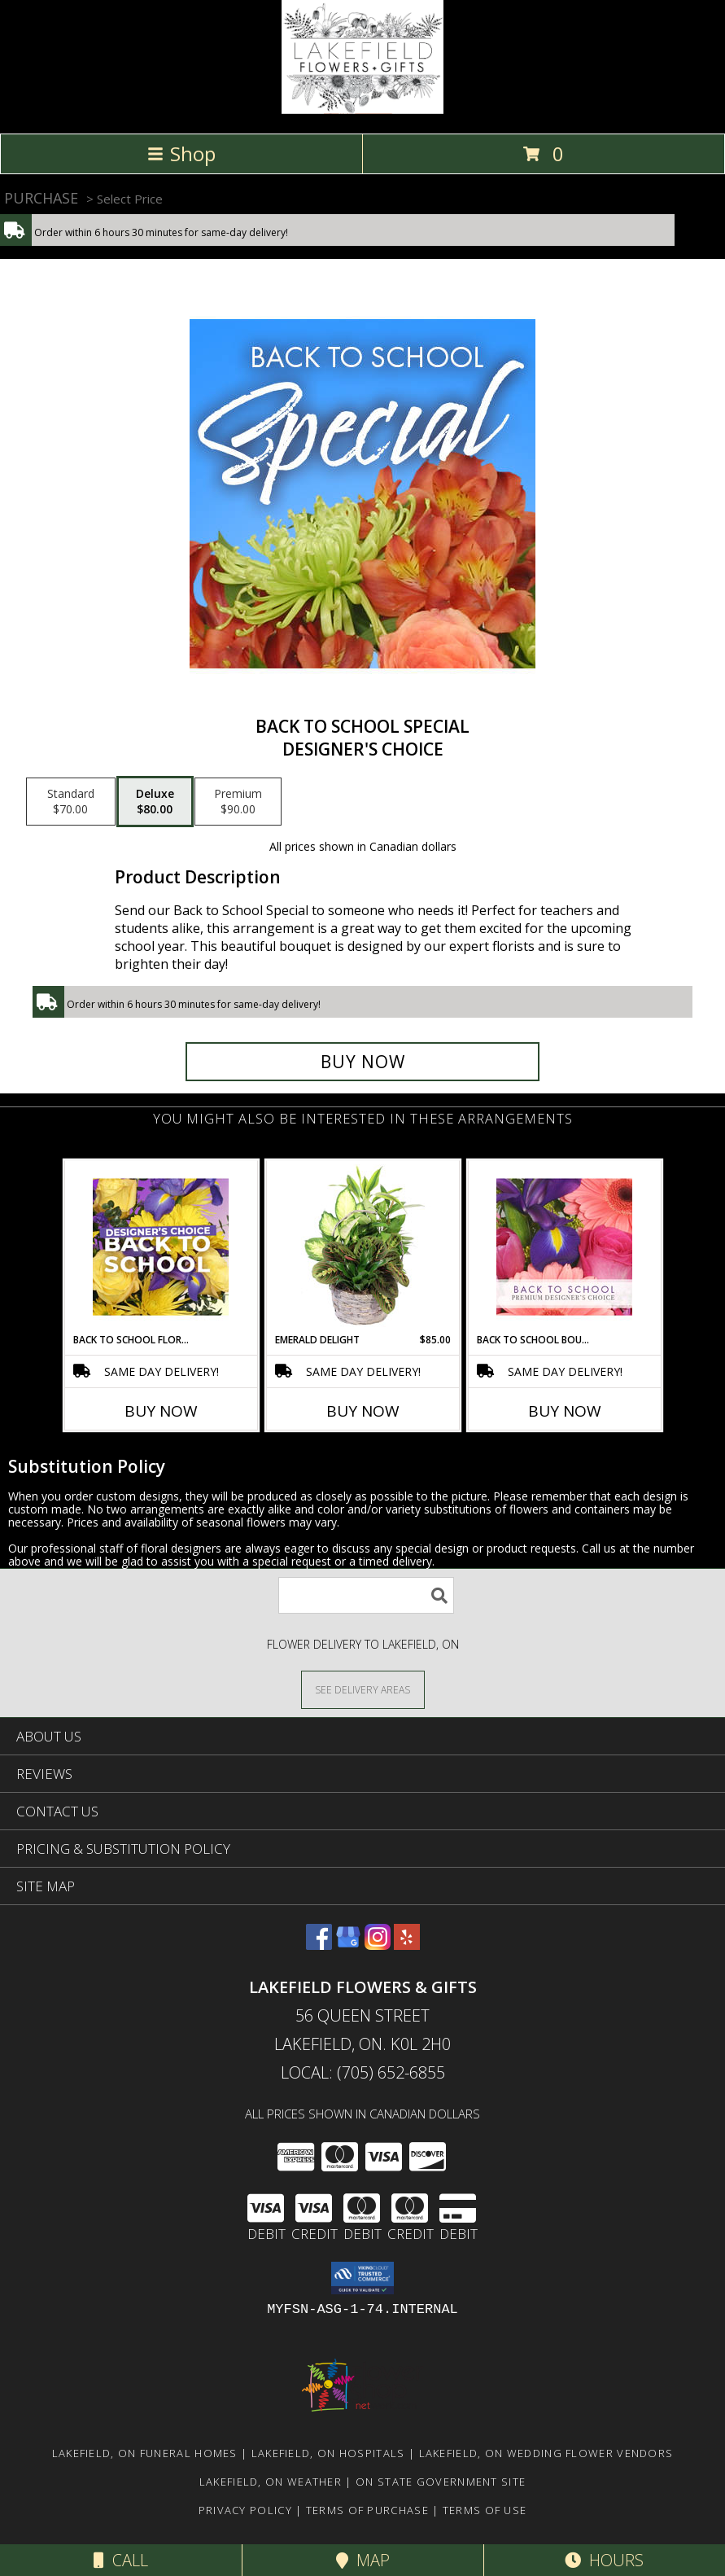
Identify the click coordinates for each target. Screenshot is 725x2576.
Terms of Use (485, 2510)
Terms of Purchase (367, 2510)
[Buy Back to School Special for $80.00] (363, 1061)
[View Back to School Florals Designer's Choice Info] (161, 1246)
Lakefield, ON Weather (270, 2481)
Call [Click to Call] (121, 2560)
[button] (362, 2278)
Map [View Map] (363, 2560)
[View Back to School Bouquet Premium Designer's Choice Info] (564, 1246)
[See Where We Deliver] (363, 1689)
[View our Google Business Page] (348, 1944)
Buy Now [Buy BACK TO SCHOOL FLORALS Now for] (161, 1411)
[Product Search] (366, 1595)
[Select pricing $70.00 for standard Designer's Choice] (71, 802)
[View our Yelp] (407, 1944)
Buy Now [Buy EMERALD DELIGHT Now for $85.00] (363, 1411)
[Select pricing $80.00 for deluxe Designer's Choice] (155, 802)
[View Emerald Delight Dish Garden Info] (362, 1246)
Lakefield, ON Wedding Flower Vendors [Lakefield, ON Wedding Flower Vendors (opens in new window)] (546, 2453)
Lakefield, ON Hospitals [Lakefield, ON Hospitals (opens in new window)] (328, 2453)
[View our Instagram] (378, 1944)
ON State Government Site (441, 2481)
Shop (181, 153)
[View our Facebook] (319, 1944)
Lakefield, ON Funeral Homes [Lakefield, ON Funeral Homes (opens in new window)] (145, 2453)
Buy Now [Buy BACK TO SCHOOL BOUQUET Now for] (564, 1411)
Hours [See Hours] (604, 2560)
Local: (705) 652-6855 (363, 2072)
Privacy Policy (245, 2510)
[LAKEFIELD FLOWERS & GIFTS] (362, 109)
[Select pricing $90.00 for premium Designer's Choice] (238, 802)
